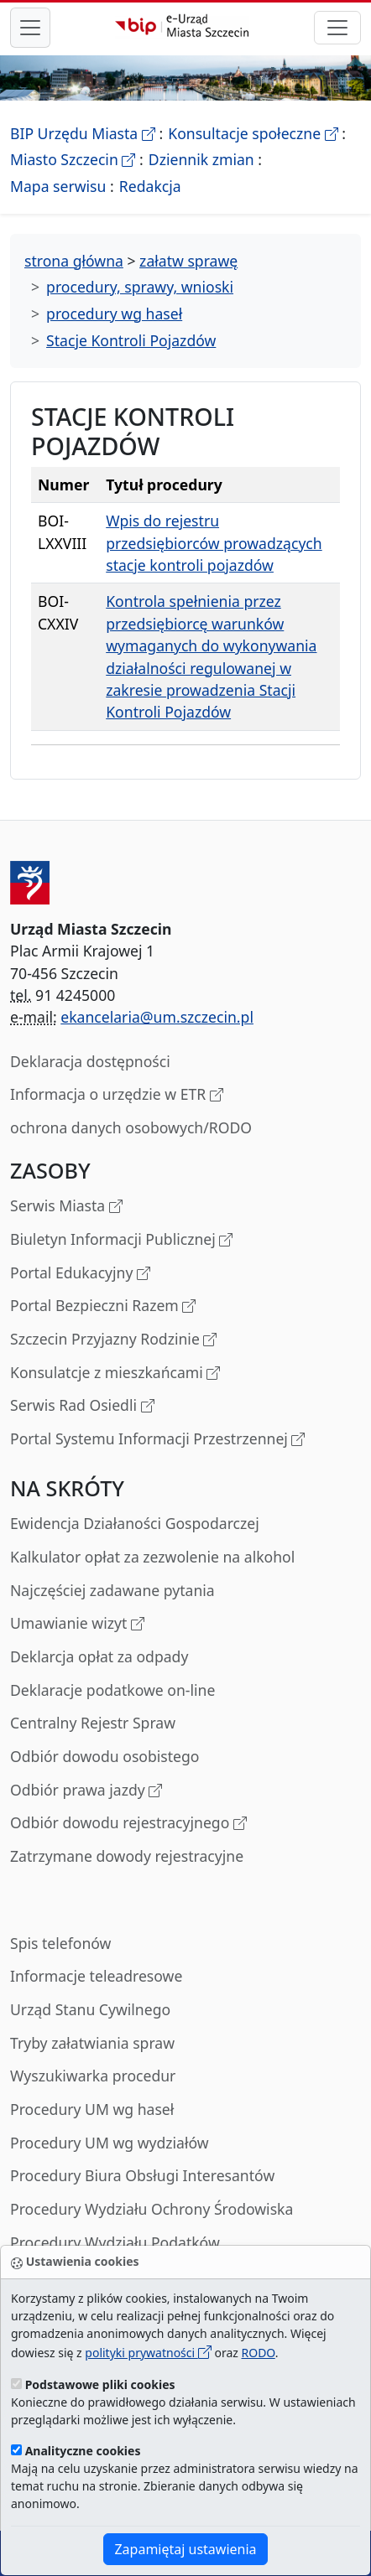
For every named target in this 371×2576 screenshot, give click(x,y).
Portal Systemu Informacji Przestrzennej (157, 1440)
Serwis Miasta (66, 1207)
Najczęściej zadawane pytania (112, 1590)
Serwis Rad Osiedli (82, 1406)
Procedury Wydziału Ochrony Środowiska (151, 2209)
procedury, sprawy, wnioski (139, 287)
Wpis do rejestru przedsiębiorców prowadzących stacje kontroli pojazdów (213, 543)
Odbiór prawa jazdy (86, 1791)
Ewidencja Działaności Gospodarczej (134, 1523)
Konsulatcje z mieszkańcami (115, 1373)
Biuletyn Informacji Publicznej (121, 1240)
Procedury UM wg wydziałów (109, 2143)
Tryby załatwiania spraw (92, 2043)
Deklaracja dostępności (90, 1061)
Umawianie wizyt (77, 1624)
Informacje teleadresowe (96, 1976)
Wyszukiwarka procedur (92, 2075)
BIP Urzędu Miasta (82, 133)
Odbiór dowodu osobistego (105, 1756)
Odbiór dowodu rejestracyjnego (128, 1823)
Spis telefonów (60, 1943)
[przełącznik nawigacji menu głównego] (30, 28)
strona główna (73, 261)
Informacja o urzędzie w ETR (116, 1095)
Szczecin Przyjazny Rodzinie (113, 1340)
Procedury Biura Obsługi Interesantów (142, 2175)
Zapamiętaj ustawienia (185, 2549)
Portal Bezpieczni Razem (103, 1306)
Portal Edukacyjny (80, 1274)
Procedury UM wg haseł (92, 2109)
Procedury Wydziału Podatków (115, 2242)
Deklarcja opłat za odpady (99, 1656)
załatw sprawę (188, 261)
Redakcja (150, 186)
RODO (257, 2353)
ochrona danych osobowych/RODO (131, 1127)
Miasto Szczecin (72, 159)
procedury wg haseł (114, 313)
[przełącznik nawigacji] (337, 27)
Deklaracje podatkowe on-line (112, 1690)
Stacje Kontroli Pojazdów (131, 340)
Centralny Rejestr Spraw (92, 1723)
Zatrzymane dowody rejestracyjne (126, 1856)
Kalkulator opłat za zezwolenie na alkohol (152, 1557)
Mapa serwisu (58, 186)
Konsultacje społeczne (252, 133)
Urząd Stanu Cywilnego (90, 2009)
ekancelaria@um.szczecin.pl (156, 1017)
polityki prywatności (148, 2353)
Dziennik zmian (201, 159)
